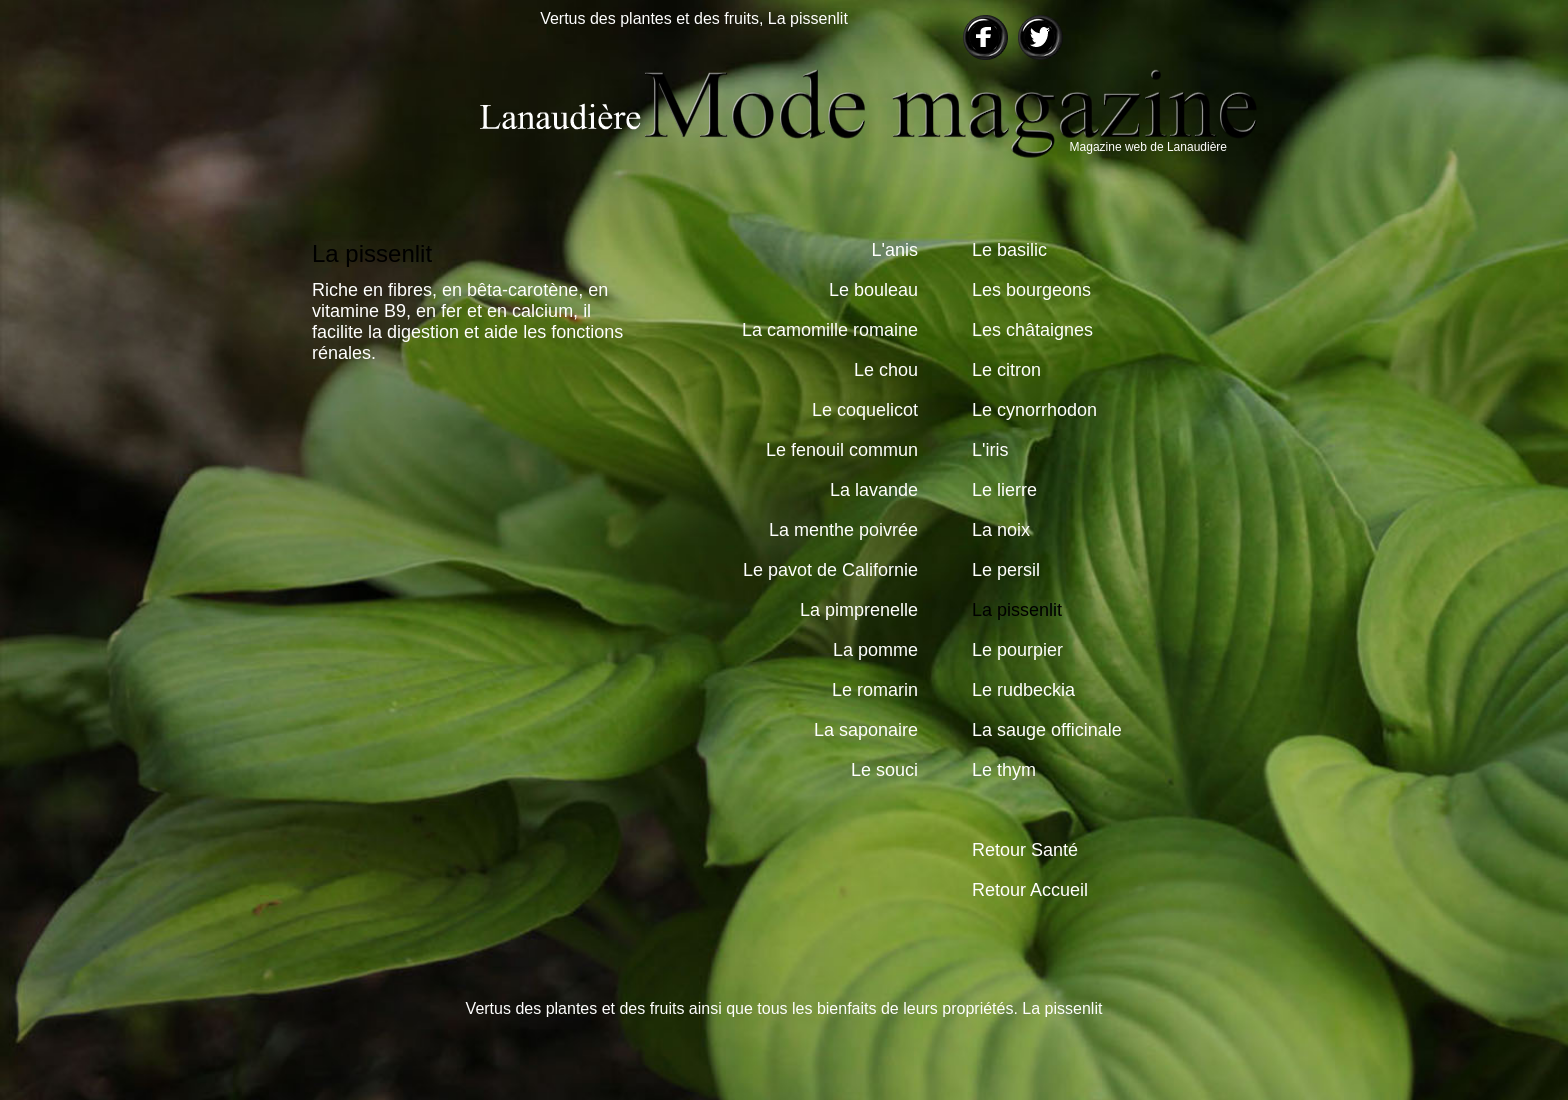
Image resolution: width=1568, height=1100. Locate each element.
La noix (1001, 530)
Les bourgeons (1031, 290)
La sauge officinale (1047, 730)
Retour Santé (1025, 850)
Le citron (1006, 370)
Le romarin (875, 690)
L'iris (990, 450)
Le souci (884, 770)
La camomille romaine (830, 330)
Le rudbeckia (1023, 690)
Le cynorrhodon (1034, 410)
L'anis (895, 250)
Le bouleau (873, 290)
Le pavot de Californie (830, 570)
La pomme (875, 650)
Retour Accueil (1030, 890)
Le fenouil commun (842, 450)
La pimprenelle (859, 610)
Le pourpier (1017, 650)
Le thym (1004, 770)
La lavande (874, 490)
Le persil (1006, 570)
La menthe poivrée (843, 530)
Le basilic (1009, 250)
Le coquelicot (865, 410)
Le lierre (1004, 490)
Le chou (886, 370)
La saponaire (866, 730)
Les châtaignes (1032, 330)
